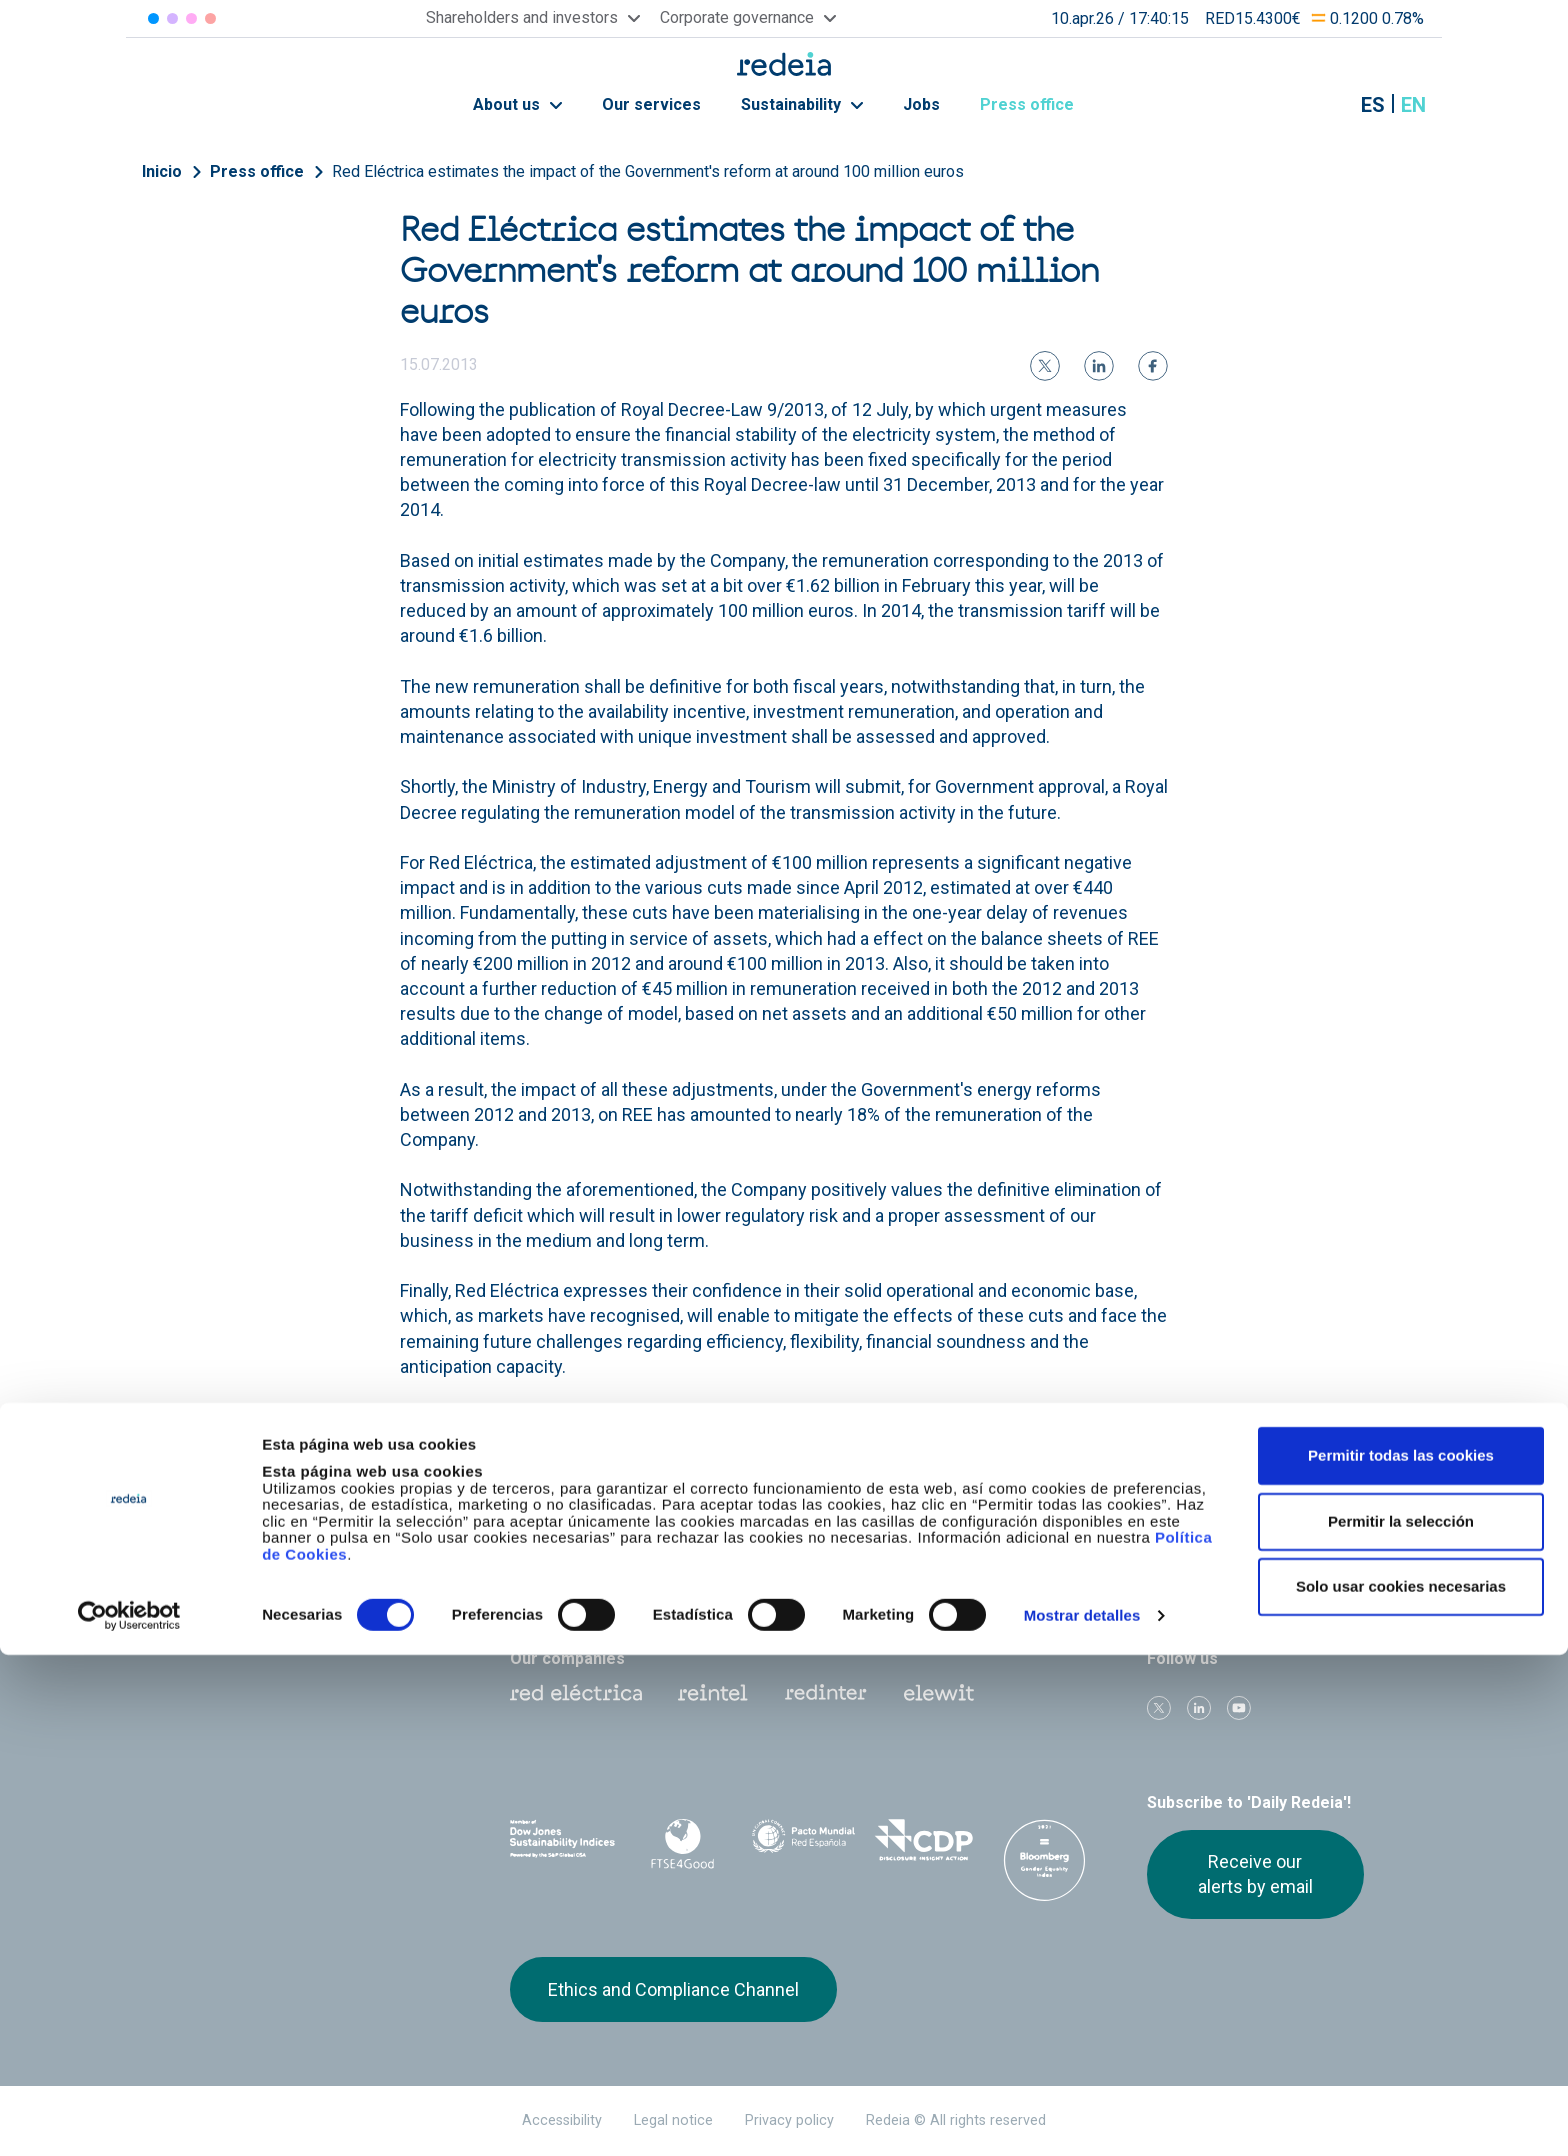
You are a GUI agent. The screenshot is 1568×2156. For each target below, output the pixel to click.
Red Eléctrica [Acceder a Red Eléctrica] (153, 18)
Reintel (713, 1693)
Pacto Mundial (803, 1841)
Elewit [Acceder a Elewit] (210, 18)
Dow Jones (562, 1840)
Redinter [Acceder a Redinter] (172, 18)
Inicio (162, 171)
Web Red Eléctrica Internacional (826, 1693)
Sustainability (802, 104)
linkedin (1199, 1708)
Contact (746, 1590)
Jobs (921, 104)
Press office (1038, 104)
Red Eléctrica (576, 1693)
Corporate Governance (797, 1535)
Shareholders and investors (606, 1535)
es (1373, 105)
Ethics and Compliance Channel (673, 1989)
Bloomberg (1044, 1860)
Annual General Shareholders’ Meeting (1030, 1545)
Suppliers (1172, 1535)
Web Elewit (939, 1693)
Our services (651, 104)
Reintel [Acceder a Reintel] (191, 18)
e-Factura (543, 1590)
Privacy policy (789, 2120)
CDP (924, 1840)
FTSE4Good (683, 1844)
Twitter (1159, 1708)
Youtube (1239, 1708)
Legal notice (673, 2120)
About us (517, 104)
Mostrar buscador (1323, 105)
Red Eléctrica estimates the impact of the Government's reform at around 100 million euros (648, 171)
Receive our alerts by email (1255, 1873)
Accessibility (562, 2120)
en (1413, 105)
